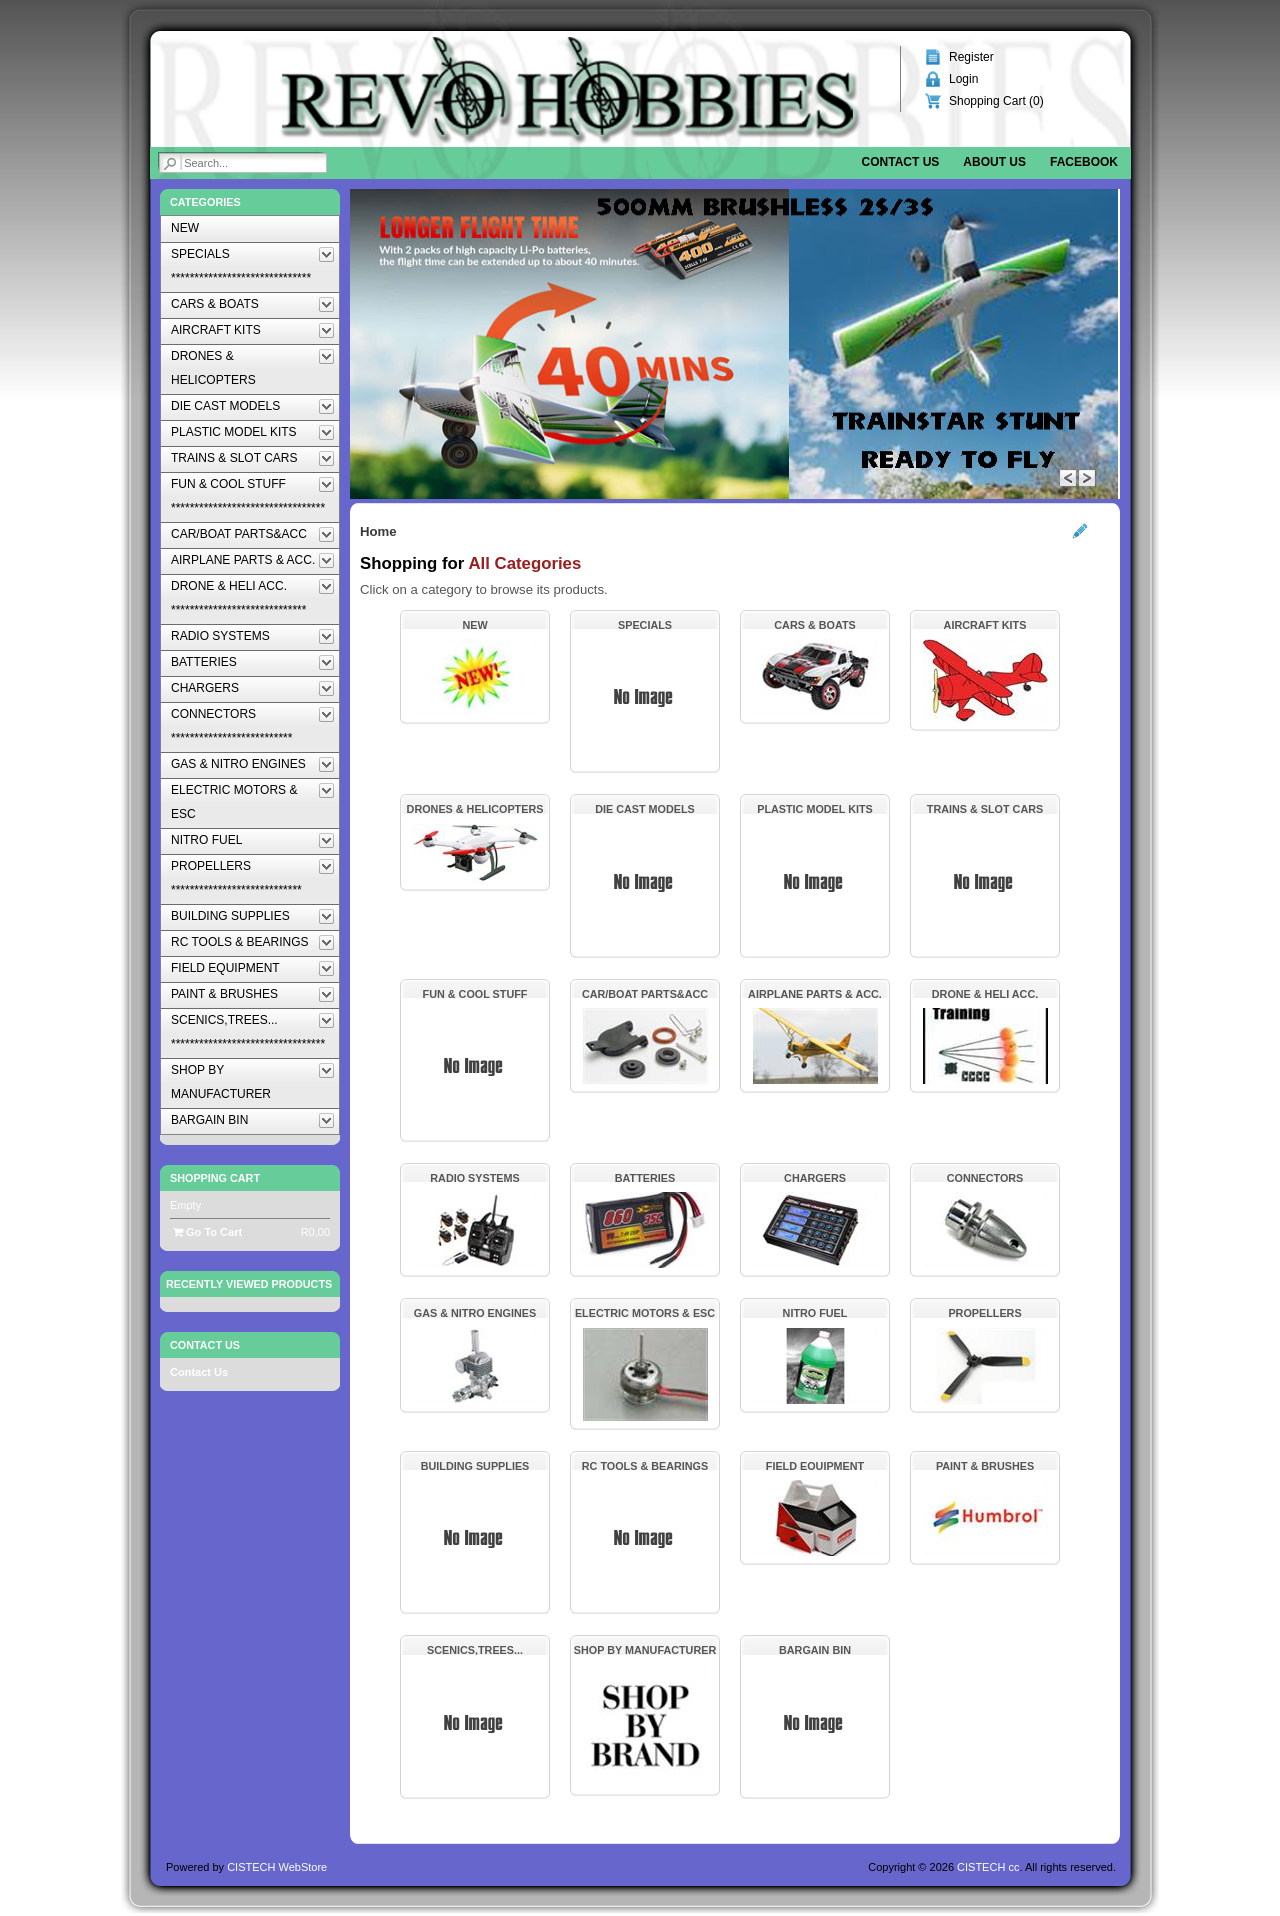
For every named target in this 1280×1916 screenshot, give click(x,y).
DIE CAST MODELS (645, 809)
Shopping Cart (215, 1178)
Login (963, 79)
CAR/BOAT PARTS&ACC (645, 994)
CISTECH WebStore (277, 1867)
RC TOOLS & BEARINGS (645, 1466)
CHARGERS (815, 1178)
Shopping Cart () (996, 101)
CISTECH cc (988, 1867)
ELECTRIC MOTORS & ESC (645, 1313)
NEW (474, 625)
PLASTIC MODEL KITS (815, 809)
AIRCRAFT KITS (985, 625)
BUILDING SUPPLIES (475, 1466)
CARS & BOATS (814, 625)
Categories (205, 202)
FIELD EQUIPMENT (815, 1466)
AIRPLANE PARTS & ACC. (815, 994)
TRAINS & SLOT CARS (985, 809)
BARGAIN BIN (815, 1650)
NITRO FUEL (815, 1313)
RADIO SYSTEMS (474, 1178)
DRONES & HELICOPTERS (475, 809)
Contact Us (199, 1372)
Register (971, 57)
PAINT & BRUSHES (985, 1466)
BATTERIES (645, 1178)
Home (378, 531)
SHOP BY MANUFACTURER (645, 1650)
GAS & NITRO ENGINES (475, 1313)
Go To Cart (207, 1232)
